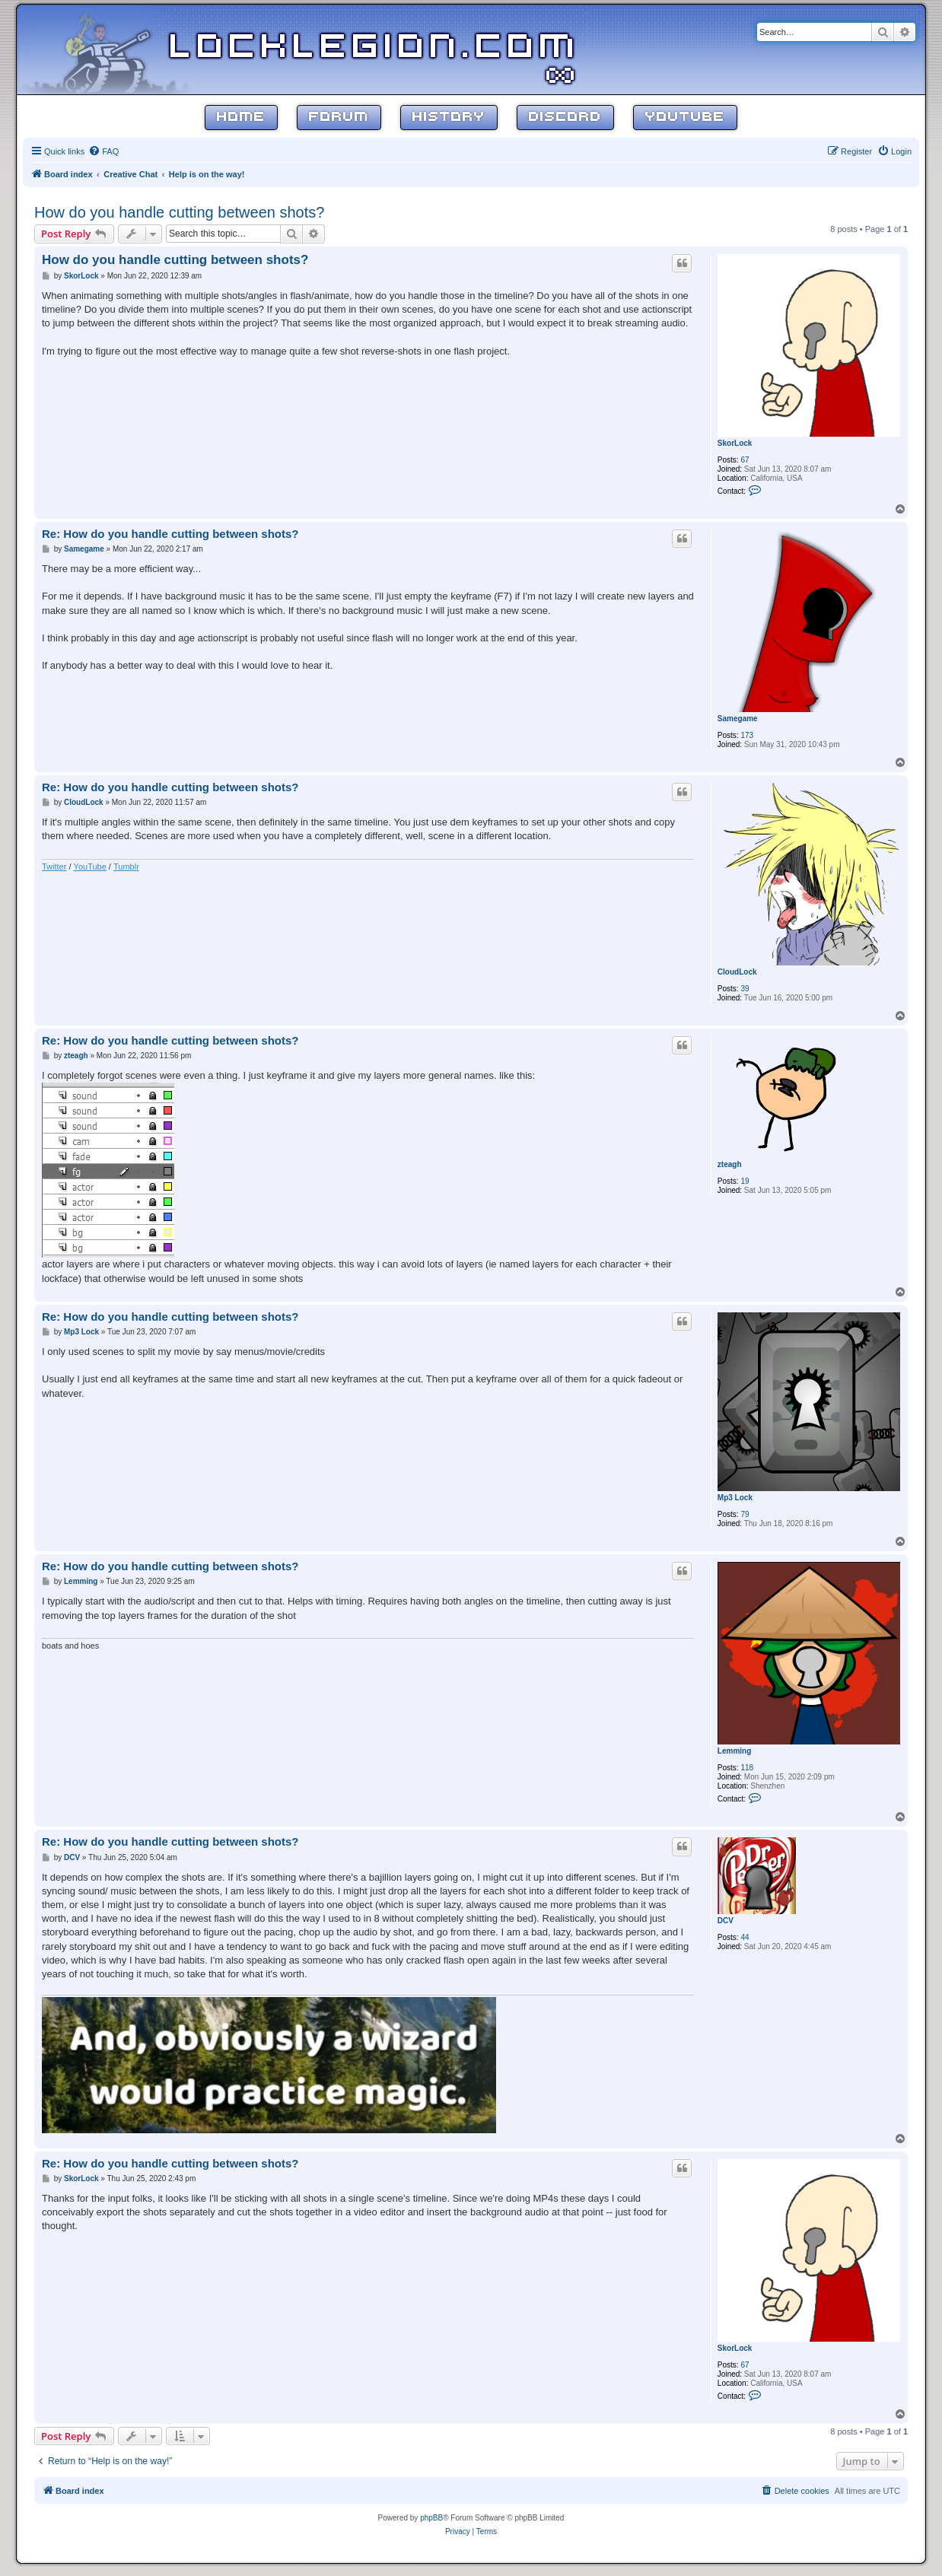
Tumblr (126, 866)
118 (746, 1767)
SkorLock (735, 443)
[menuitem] (103, 151)
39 (744, 988)
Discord (565, 117)
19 (744, 1181)
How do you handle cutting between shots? (179, 212)
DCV (726, 1920)
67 (744, 460)
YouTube (685, 117)
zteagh (730, 1164)
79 (744, 1514)
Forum (339, 117)
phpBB (431, 2518)
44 (744, 1937)
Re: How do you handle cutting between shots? (170, 533)
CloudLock (737, 972)
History (448, 117)
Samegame (738, 718)
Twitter (54, 866)
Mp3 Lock (735, 1497)
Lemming (734, 1751)
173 (746, 735)
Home (241, 117)
